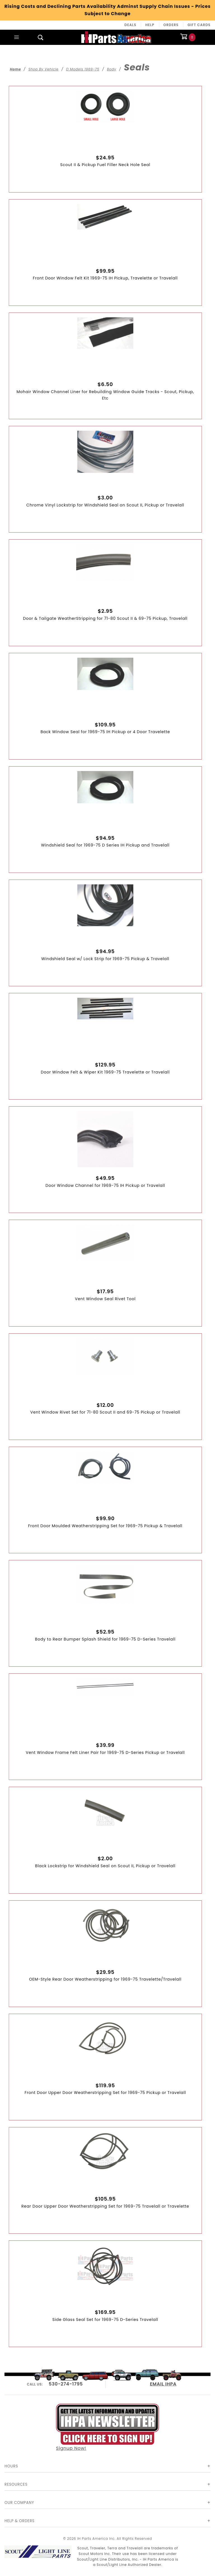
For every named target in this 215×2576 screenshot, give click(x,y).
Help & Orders (19, 2521)
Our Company (19, 2502)
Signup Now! (107, 2427)
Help (150, 24)
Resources (15, 2484)
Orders (171, 24)
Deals (130, 24)
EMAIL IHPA (163, 2384)
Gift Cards (199, 24)
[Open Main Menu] (16, 37)
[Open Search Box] (41, 37)
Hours (11, 2466)
